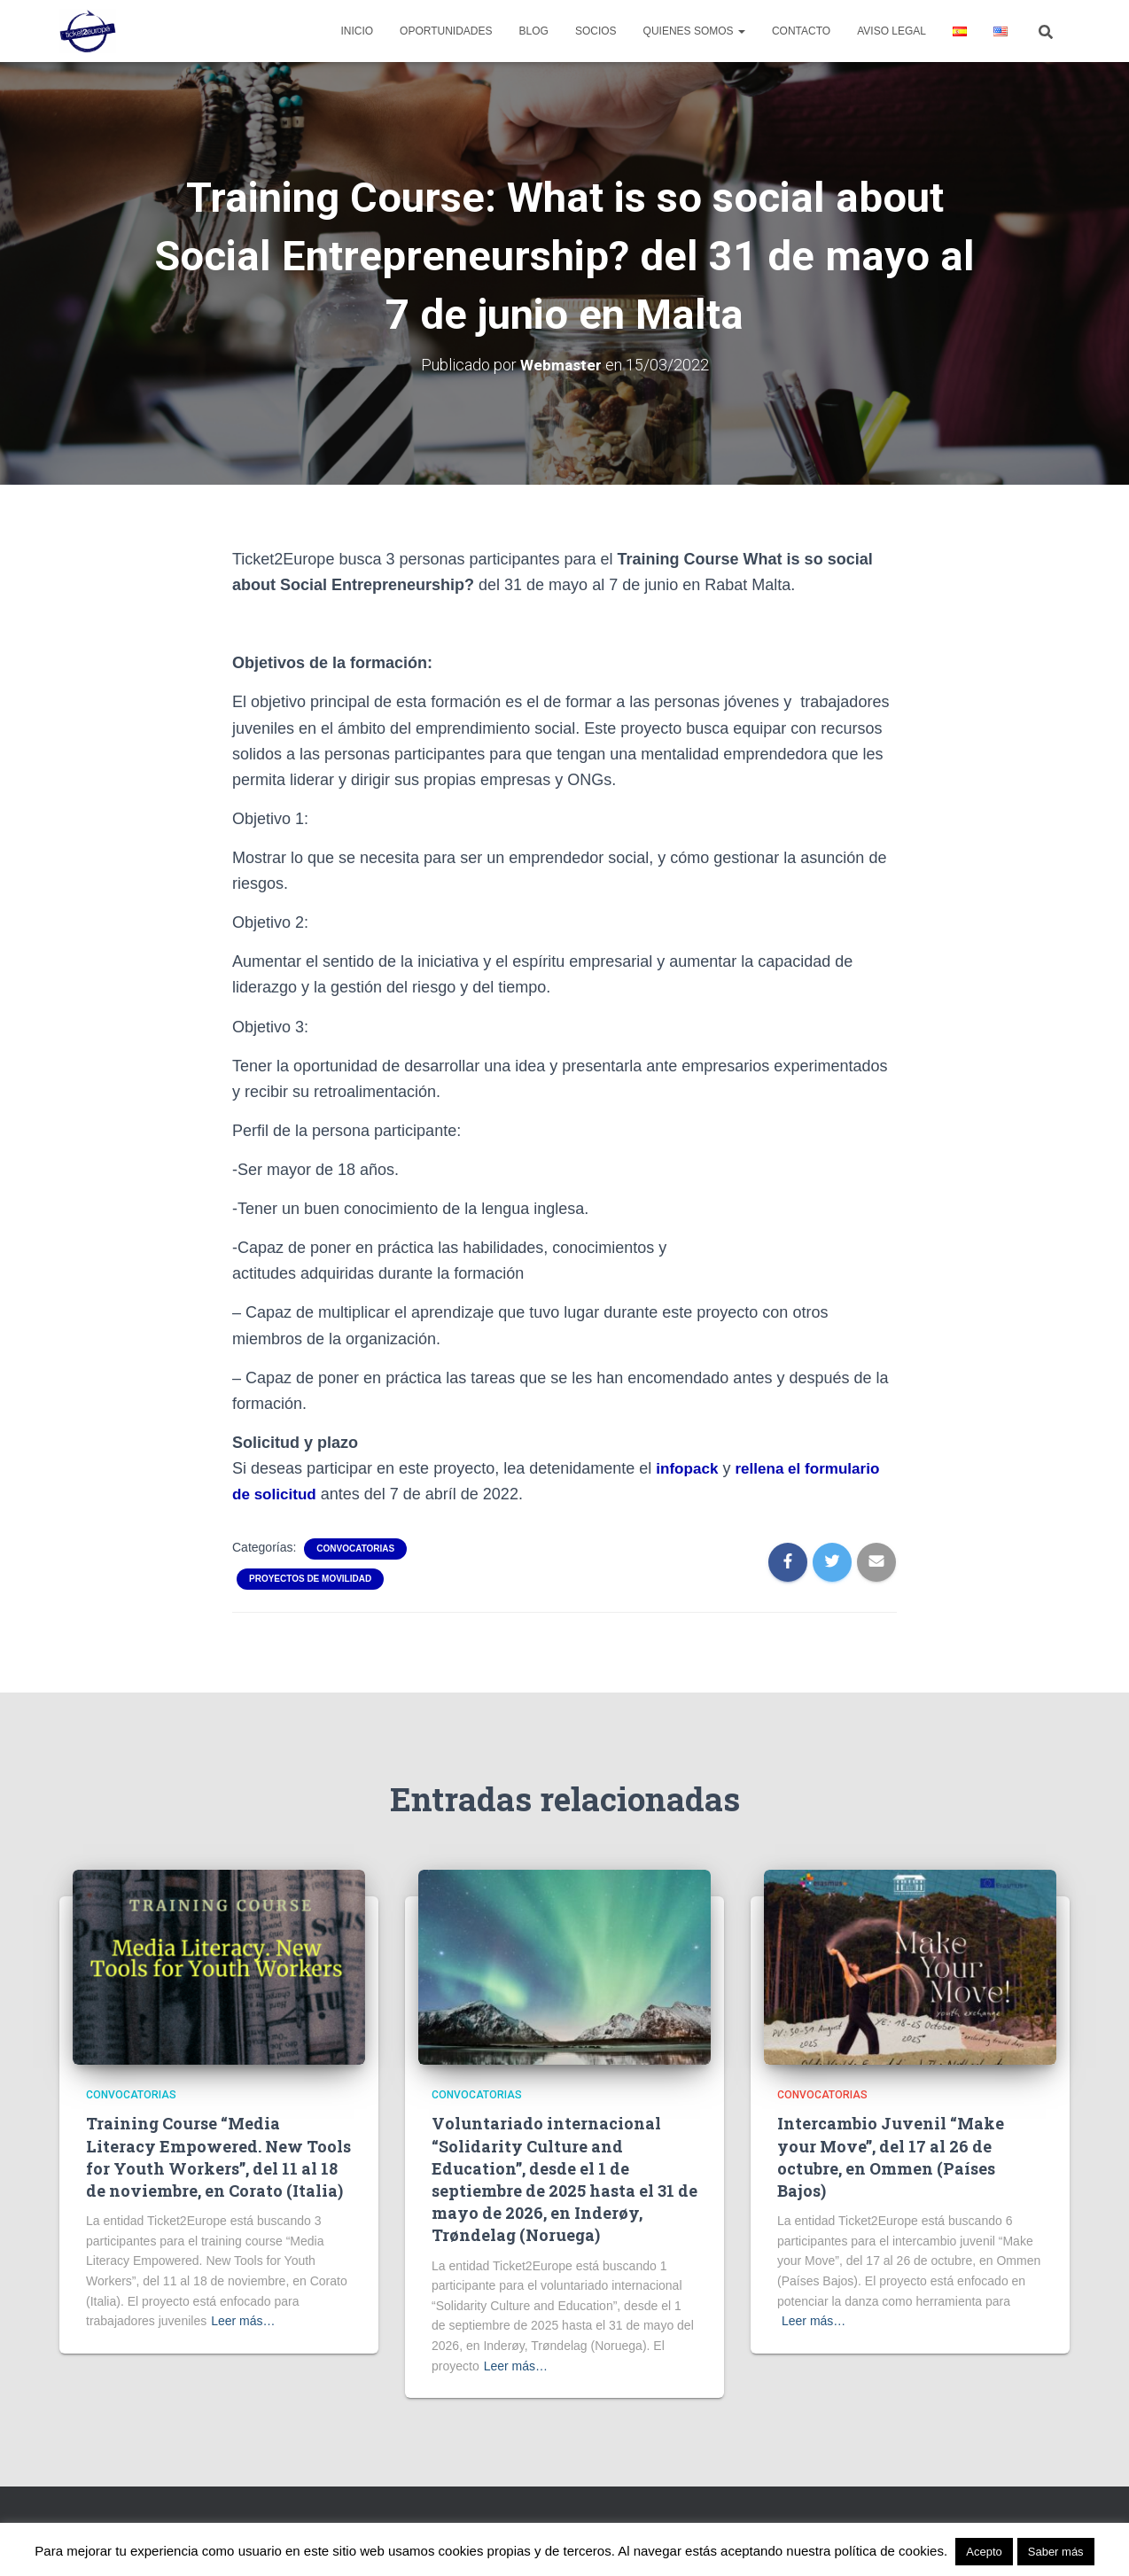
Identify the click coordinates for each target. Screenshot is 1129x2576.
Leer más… (243, 2321)
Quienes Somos (694, 31)
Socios (596, 31)
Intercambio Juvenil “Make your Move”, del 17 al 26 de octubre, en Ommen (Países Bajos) (890, 2157)
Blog (534, 31)
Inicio (356, 31)
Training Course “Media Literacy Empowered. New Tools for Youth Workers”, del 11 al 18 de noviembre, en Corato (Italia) (218, 2157)
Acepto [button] (983, 2551)
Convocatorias (355, 1548)
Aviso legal (891, 31)
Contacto (801, 31)
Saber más (1056, 2551)
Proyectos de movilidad (310, 1579)
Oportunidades (446, 31)
